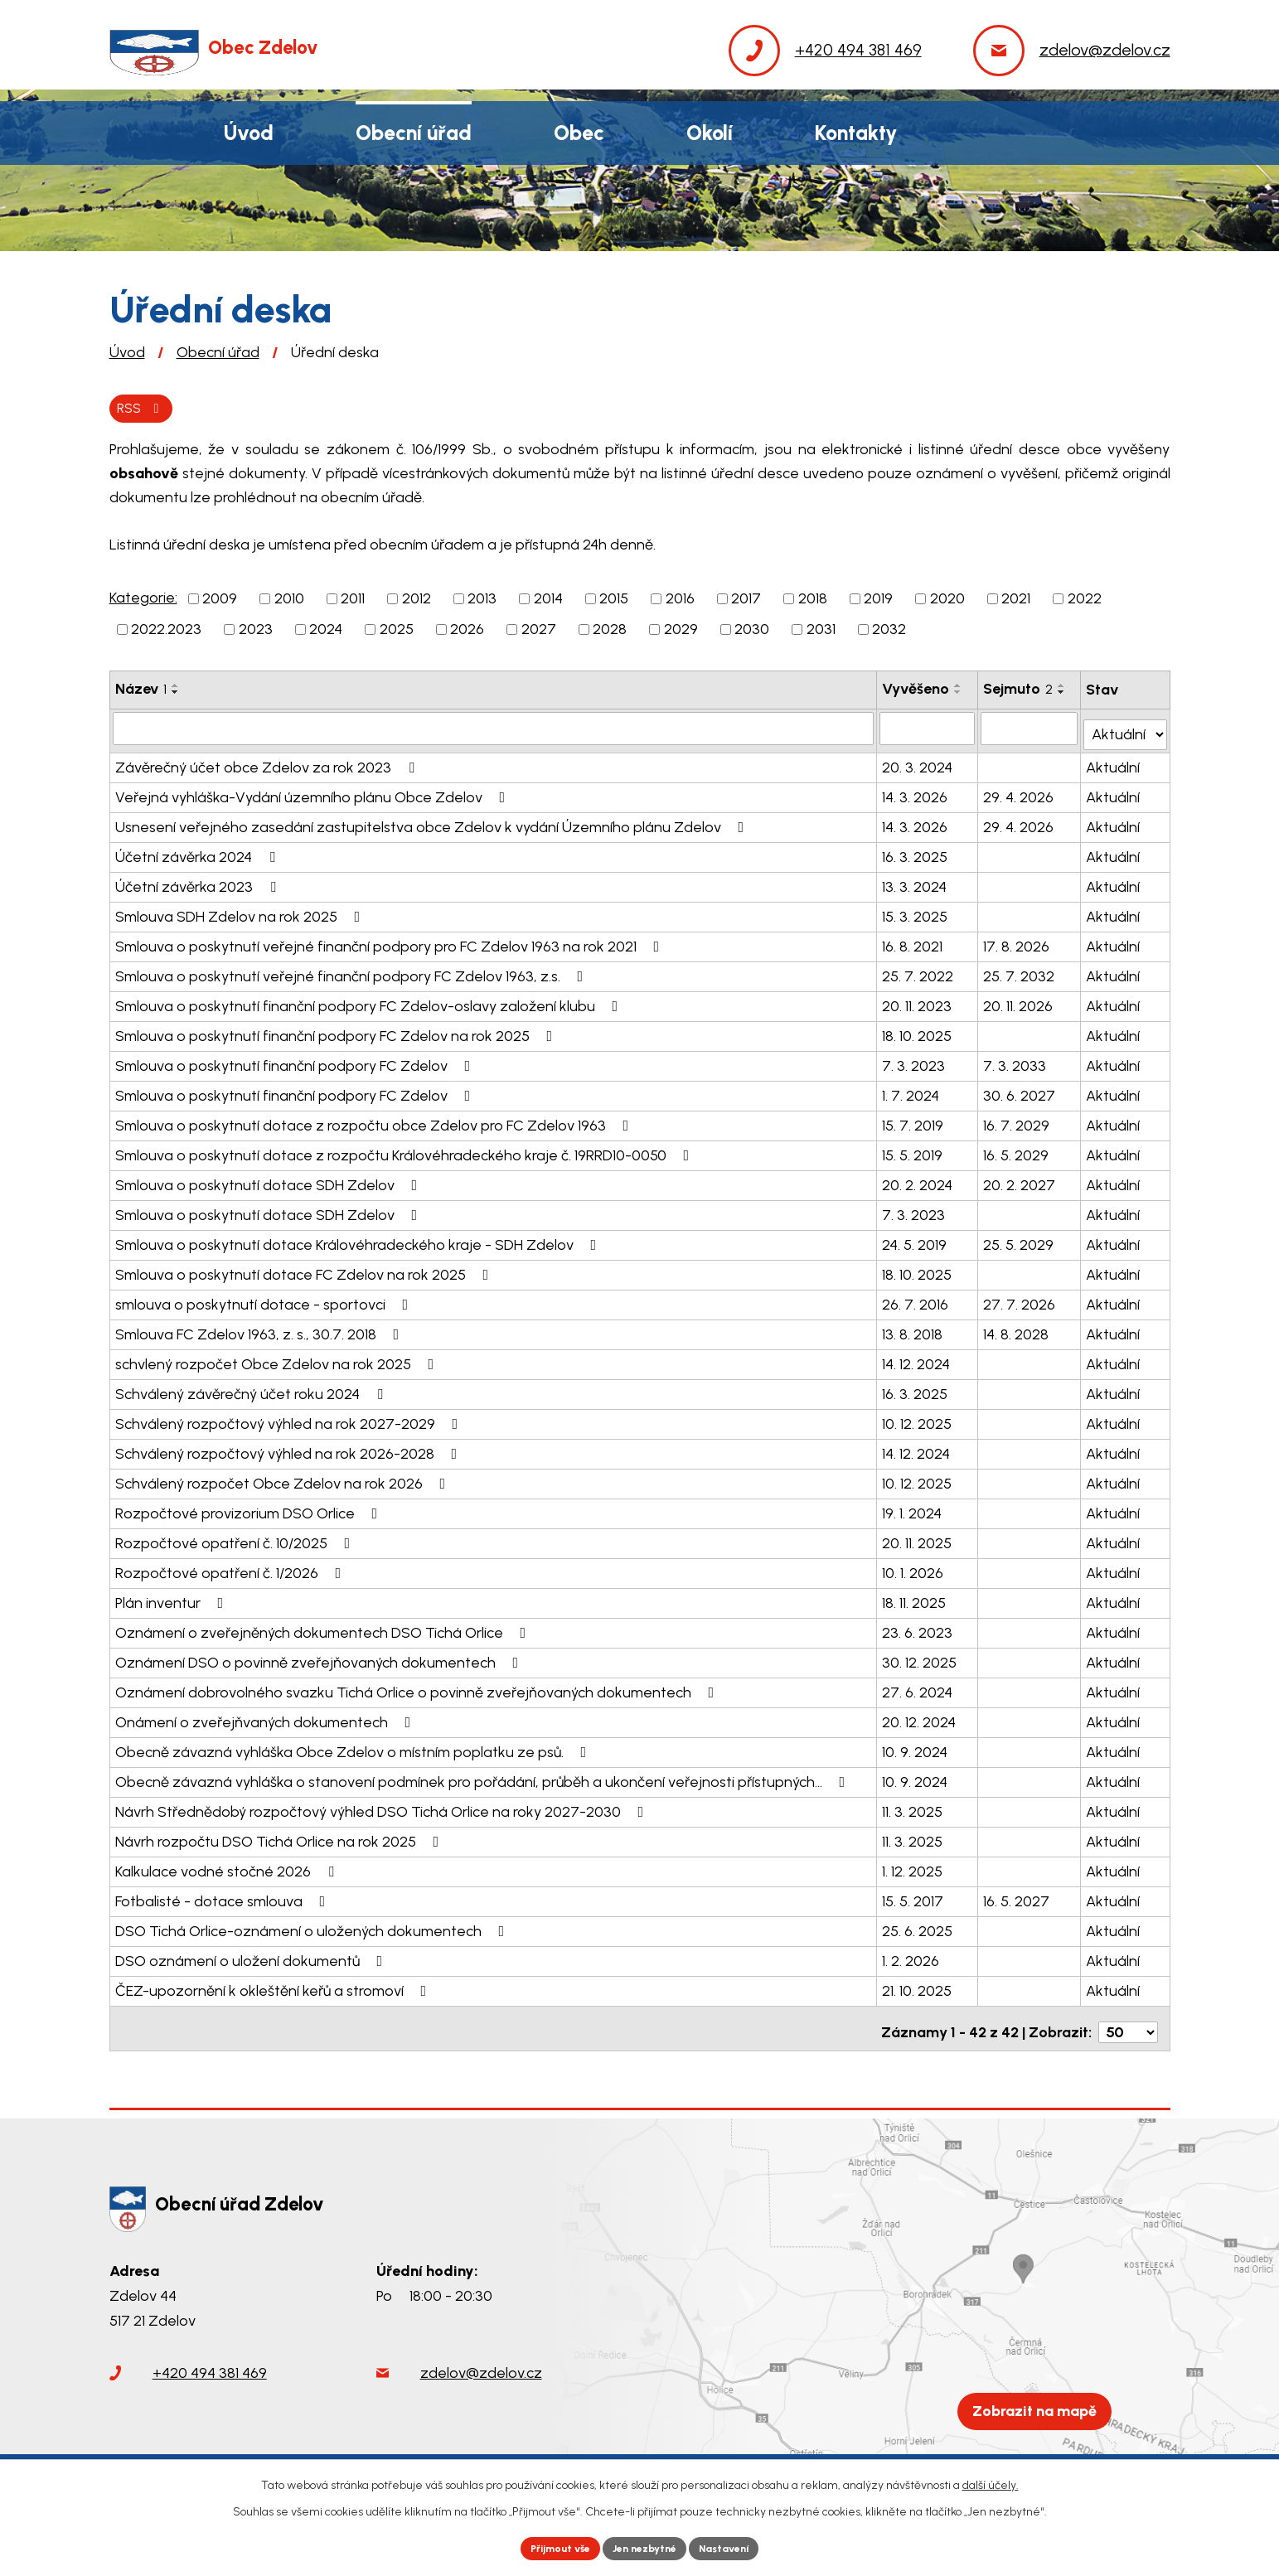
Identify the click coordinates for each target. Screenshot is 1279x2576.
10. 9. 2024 (916, 1749)
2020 (947, 602)
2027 (538, 632)
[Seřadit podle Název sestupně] (176, 695)
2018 (812, 602)
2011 (353, 602)
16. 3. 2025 (916, 854)
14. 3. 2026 (916, 794)
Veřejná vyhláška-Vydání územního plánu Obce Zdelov (313, 794)
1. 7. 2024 (912, 1092)
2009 (219, 602)
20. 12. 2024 (920, 1719)
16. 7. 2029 (1017, 1122)
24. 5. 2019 (916, 1241)
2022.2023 (166, 632)
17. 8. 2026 (1017, 943)
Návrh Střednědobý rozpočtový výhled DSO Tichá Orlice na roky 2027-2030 (383, 1808)
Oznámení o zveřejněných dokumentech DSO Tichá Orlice (324, 1629)
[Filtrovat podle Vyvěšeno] (928, 731)
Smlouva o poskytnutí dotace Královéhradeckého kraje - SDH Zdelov (359, 1241)
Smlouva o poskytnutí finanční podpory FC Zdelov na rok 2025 (337, 1033)
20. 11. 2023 (918, 1003)
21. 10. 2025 (918, 1987)
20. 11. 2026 (1019, 1003)
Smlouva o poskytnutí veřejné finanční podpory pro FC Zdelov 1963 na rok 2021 (390, 943)
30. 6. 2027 (1020, 1092)
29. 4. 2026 (1019, 794)
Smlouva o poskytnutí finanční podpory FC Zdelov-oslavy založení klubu (370, 1003)
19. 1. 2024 (913, 1510)
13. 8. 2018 (914, 1331)
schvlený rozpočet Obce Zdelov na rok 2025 (278, 1361)
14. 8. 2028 (1016, 1331)
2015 (613, 602)
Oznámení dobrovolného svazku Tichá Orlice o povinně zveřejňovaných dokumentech (418, 1689)
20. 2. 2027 (1020, 1182)
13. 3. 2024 (916, 883)
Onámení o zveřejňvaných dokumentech (266, 1719)
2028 (610, 632)
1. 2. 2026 (912, 1958)
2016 (680, 602)
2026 (467, 632)
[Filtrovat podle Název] (494, 731)
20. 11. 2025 (918, 1540)
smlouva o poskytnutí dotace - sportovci (265, 1301)
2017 (746, 602)
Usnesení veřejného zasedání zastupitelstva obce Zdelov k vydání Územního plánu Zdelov (433, 824)
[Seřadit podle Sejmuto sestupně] (1063, 695)
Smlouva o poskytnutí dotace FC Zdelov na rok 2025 (305, 1271)
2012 (416, 602)
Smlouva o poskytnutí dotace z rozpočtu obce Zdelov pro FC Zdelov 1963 (375, 1122)
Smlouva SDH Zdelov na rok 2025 (241, 913)
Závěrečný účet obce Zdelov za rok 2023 (268, 764)
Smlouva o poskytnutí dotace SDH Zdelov (269, 1182)
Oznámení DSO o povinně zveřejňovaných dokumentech (320, 1659)
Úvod (127, 352)
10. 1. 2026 (914, 1570)
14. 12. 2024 (918, 1361)
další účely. (990, 2481)
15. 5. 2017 (914, 1898)
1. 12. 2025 (914, 1868)
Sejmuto (1019, 692)
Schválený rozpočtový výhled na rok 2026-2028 (289, 1450)
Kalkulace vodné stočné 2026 (228, 1868)
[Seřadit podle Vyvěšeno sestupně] (960, 695)
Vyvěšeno (917, 692)
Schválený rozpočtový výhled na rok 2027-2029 (290, 1420)
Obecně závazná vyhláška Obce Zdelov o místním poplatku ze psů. (354, 1749)
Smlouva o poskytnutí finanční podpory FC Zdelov (296, 1062)
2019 (878, 602)
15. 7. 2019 (914, 1122)
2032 (889, 632)
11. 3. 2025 (914, 1808)
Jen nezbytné (646, 2547)
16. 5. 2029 (1016, 1152)
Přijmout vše (547, 2547)
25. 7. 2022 (919, 973)
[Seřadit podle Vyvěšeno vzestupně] (960, 688)
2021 (1015, 602)
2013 (482, 602)
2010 (289, 602)
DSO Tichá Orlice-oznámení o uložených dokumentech (313, 1928)
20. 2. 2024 (919, 1182)
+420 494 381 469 (210, 2370)
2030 (751, 632)
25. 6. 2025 (919, 1928)
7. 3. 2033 (1015, 1062)
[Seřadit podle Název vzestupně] (176, 688)
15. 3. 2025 (916, 913)
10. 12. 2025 (918, 1420)
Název (141, 692)
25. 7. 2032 (1019, 973)
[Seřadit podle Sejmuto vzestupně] (1063, 688)
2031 (821, 632)
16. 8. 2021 (914, 943)
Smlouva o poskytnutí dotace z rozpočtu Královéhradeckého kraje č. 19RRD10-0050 (405, 1152)
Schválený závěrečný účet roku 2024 (252, 1391)
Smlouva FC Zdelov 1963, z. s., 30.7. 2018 (260, 1331)
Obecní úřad (218, 352)
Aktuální (1114, 764)
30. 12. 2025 (921, 1659)
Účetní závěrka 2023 (199, 883)
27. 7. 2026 (1020, 1301)
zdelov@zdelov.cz (481, 2370)
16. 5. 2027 (1017, 1898)
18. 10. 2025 (918, 1033)
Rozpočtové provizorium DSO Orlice (250, 1510)
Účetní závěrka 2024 (198, 854)
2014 (548, 602)
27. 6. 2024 (919, 1689)
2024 (325, 632)
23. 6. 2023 (919, 1629)
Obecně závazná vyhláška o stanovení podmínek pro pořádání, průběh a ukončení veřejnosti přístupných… (483, 1779)
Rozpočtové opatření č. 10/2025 (236, 1540)
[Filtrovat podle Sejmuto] (1029, 731)
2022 (1085, 602)
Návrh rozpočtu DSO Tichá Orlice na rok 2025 (280, 1838)
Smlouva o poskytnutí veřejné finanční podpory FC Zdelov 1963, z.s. (352, 973)
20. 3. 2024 (919, 764)
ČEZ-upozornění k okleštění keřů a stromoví (274, 1987)
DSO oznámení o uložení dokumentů (252, 1958)
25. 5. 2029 (1019, 1241)
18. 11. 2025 (915, 1600)
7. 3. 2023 (915, 1062)
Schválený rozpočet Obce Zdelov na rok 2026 (284, 1480)
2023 (256, 632)
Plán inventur (172, 1600)
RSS (145, 409)
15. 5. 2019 (914, 1152)
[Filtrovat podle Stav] (1126, 729)
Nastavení (738, 2547)
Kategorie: (143, 601)
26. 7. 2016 (917, 1301)
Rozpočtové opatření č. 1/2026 (231, 1570)
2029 (681, 632)
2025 (397, 632)
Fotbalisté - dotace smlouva (223, 1898)
